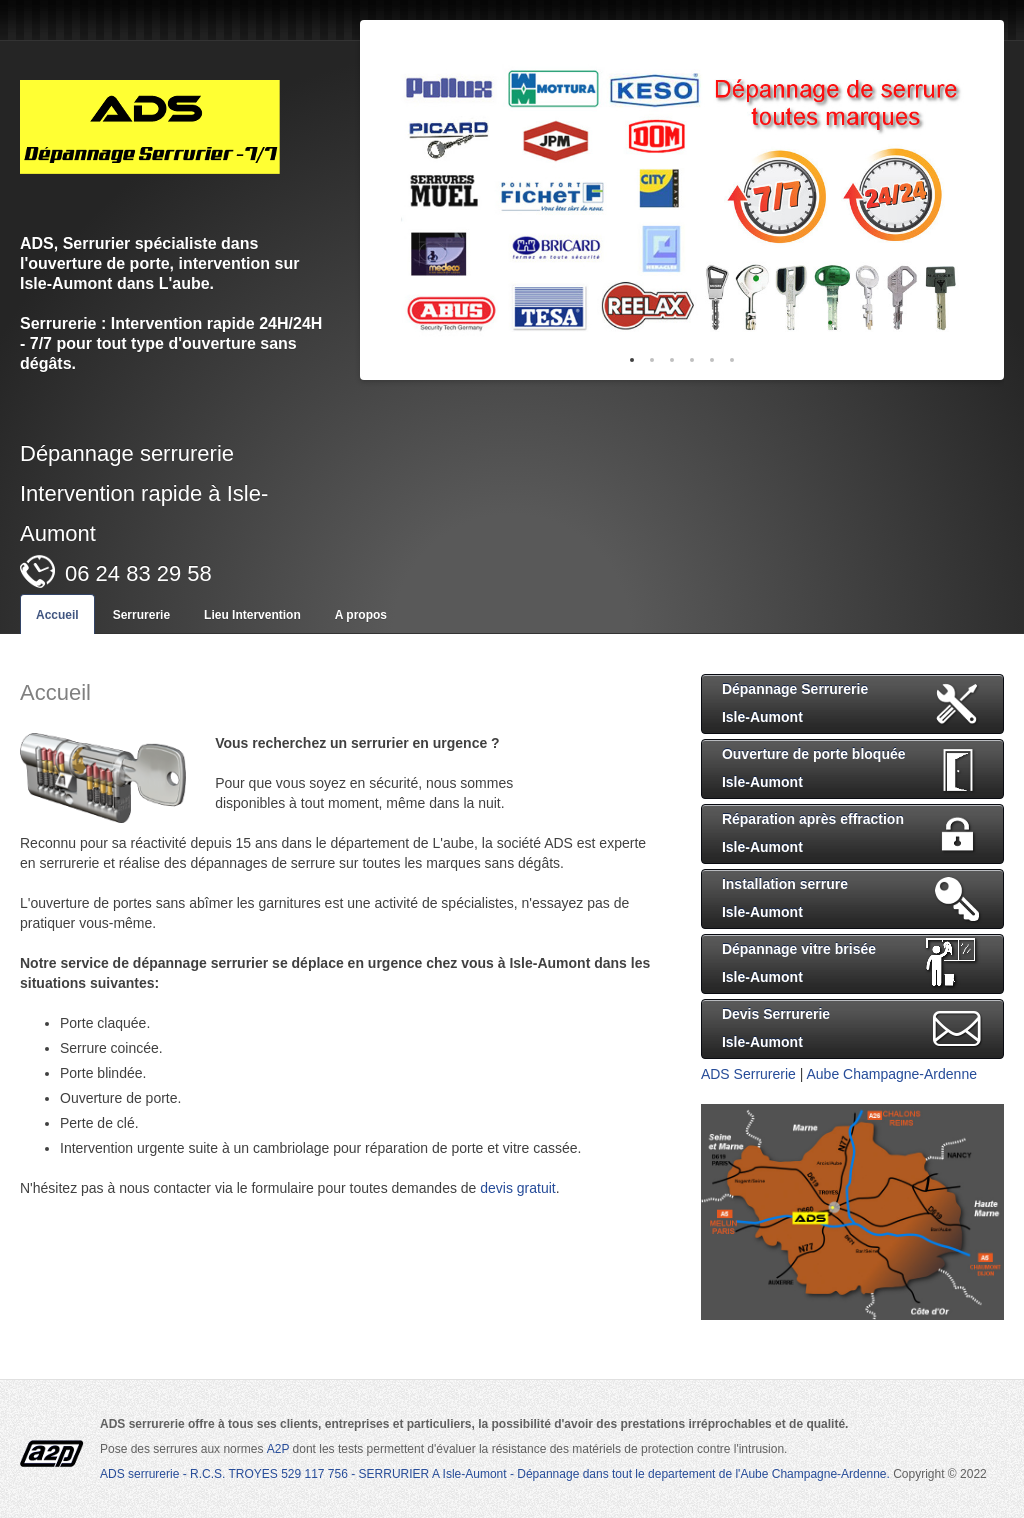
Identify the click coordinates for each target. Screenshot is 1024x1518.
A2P (280, 1449)
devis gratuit (517, 1188)
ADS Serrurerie (748, 1074)
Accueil (57, 615)
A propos (361, 615)
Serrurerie (141, 615)
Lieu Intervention (252, 615)
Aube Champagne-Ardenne (892, 1074)
